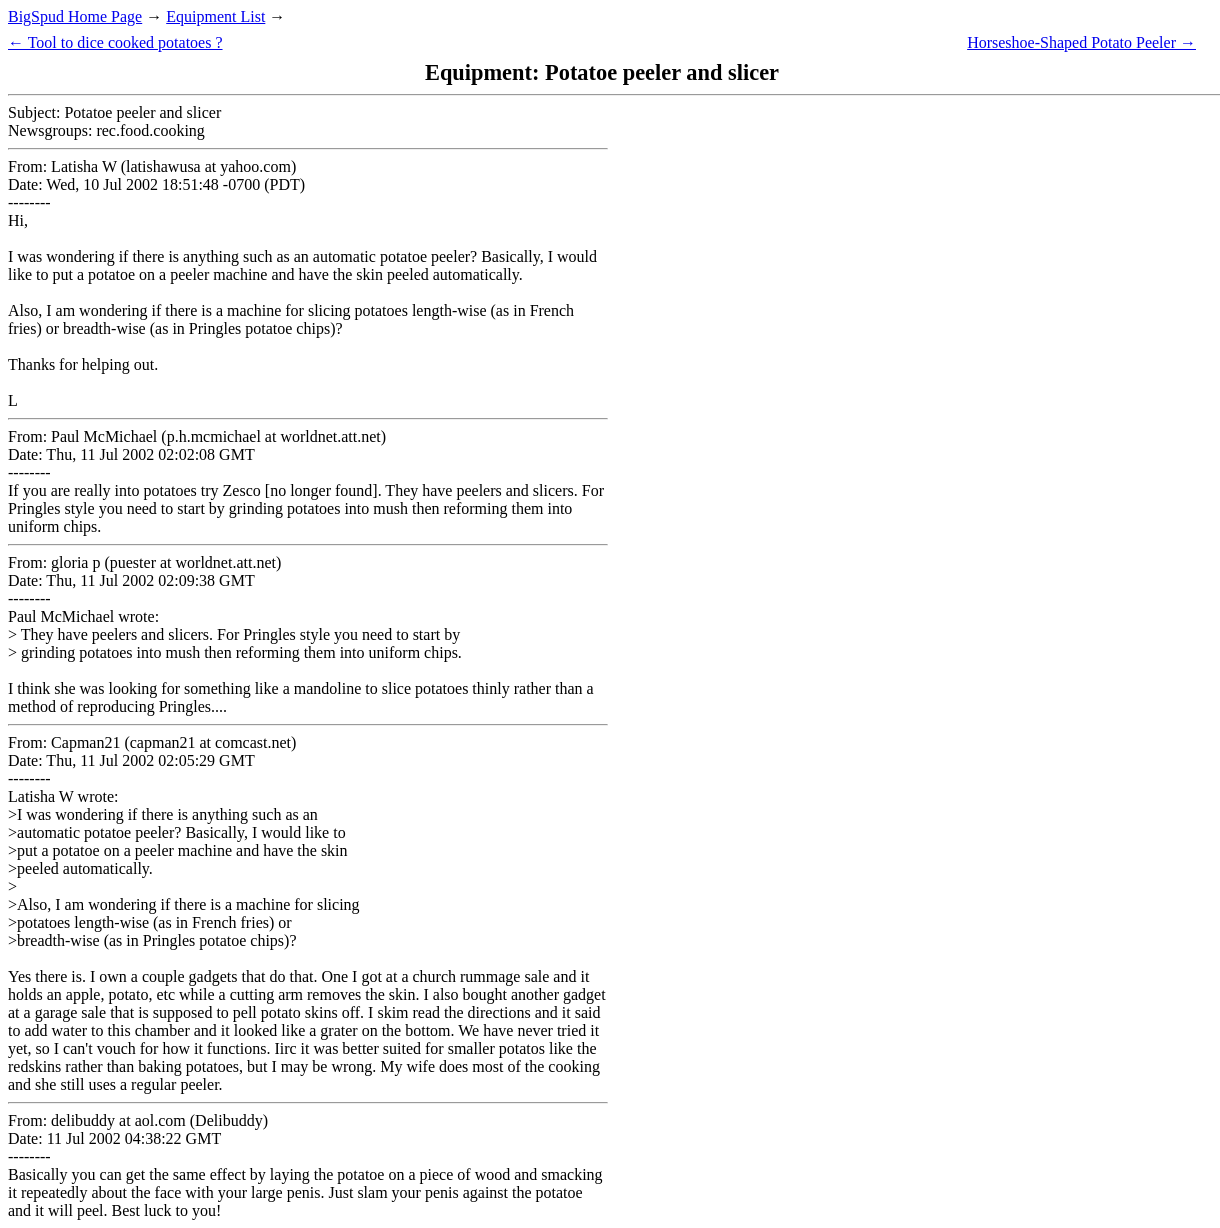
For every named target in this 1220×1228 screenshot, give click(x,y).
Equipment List (215, 16)
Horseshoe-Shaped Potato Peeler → (1081, 42)
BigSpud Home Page (75, 16)
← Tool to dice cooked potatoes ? (115, 42)
